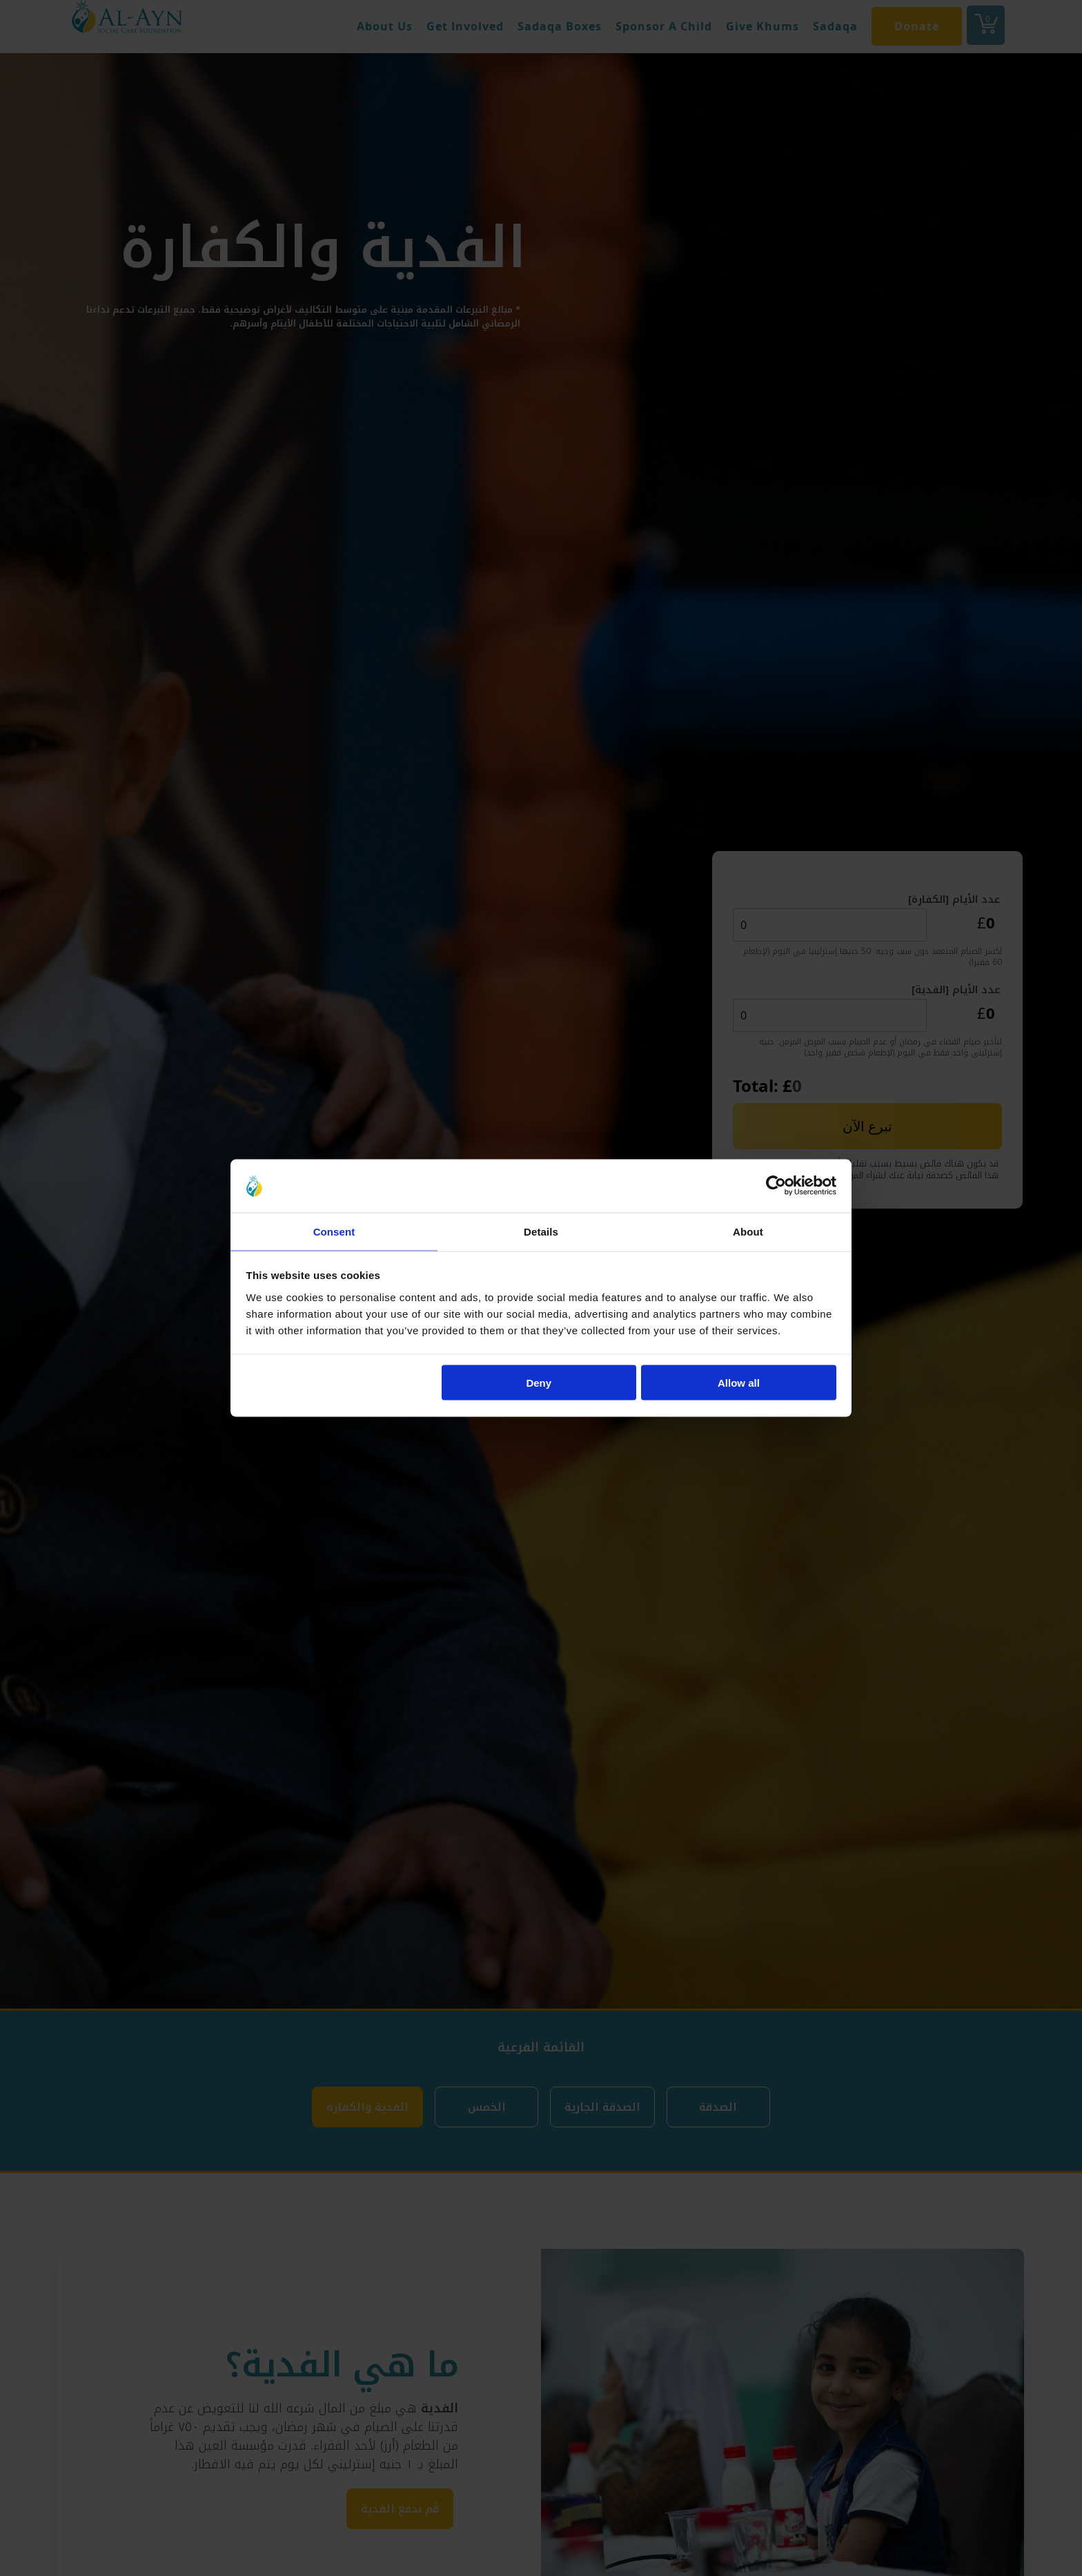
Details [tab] (541, 1230)
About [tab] (748, 1230)
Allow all (739, 1383)
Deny (538, 1383)
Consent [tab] (334, 1230)
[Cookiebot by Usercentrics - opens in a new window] (776, 1185)
